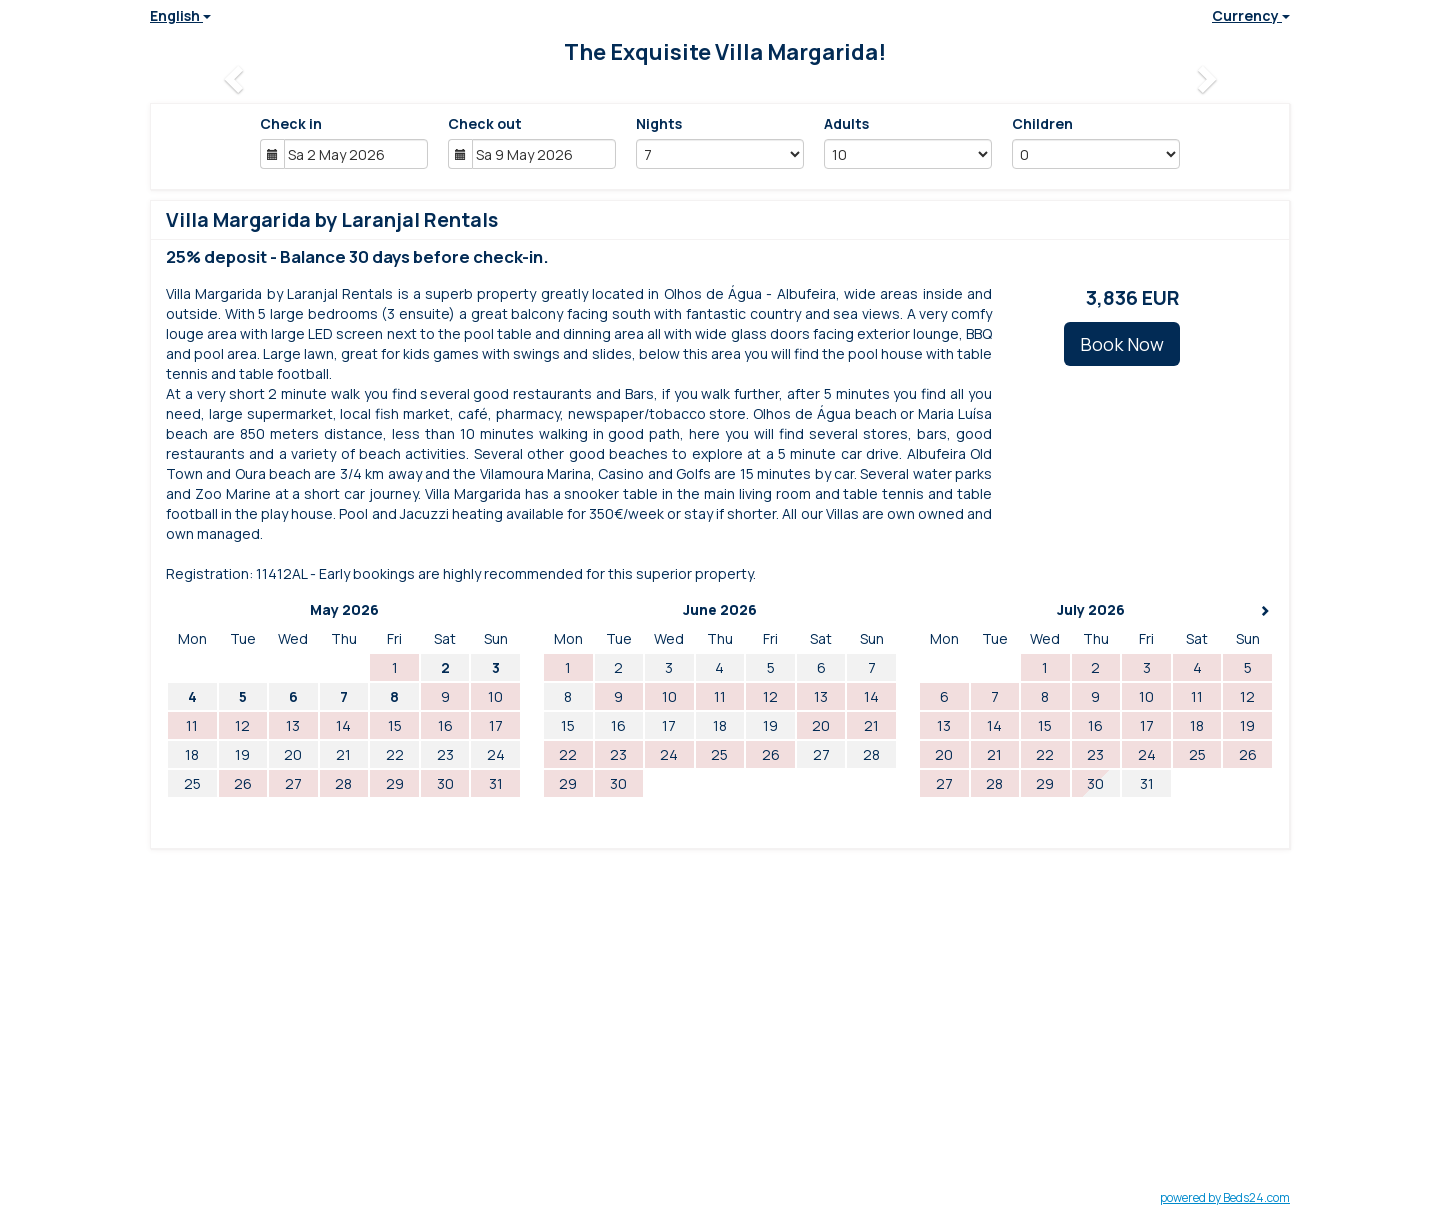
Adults (846, 123)
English (180, 15)
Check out (485, 123)
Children (1042, 123)
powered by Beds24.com (1225, 1197)
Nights (659, 123)
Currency (1251, 15)
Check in (291, 123)
